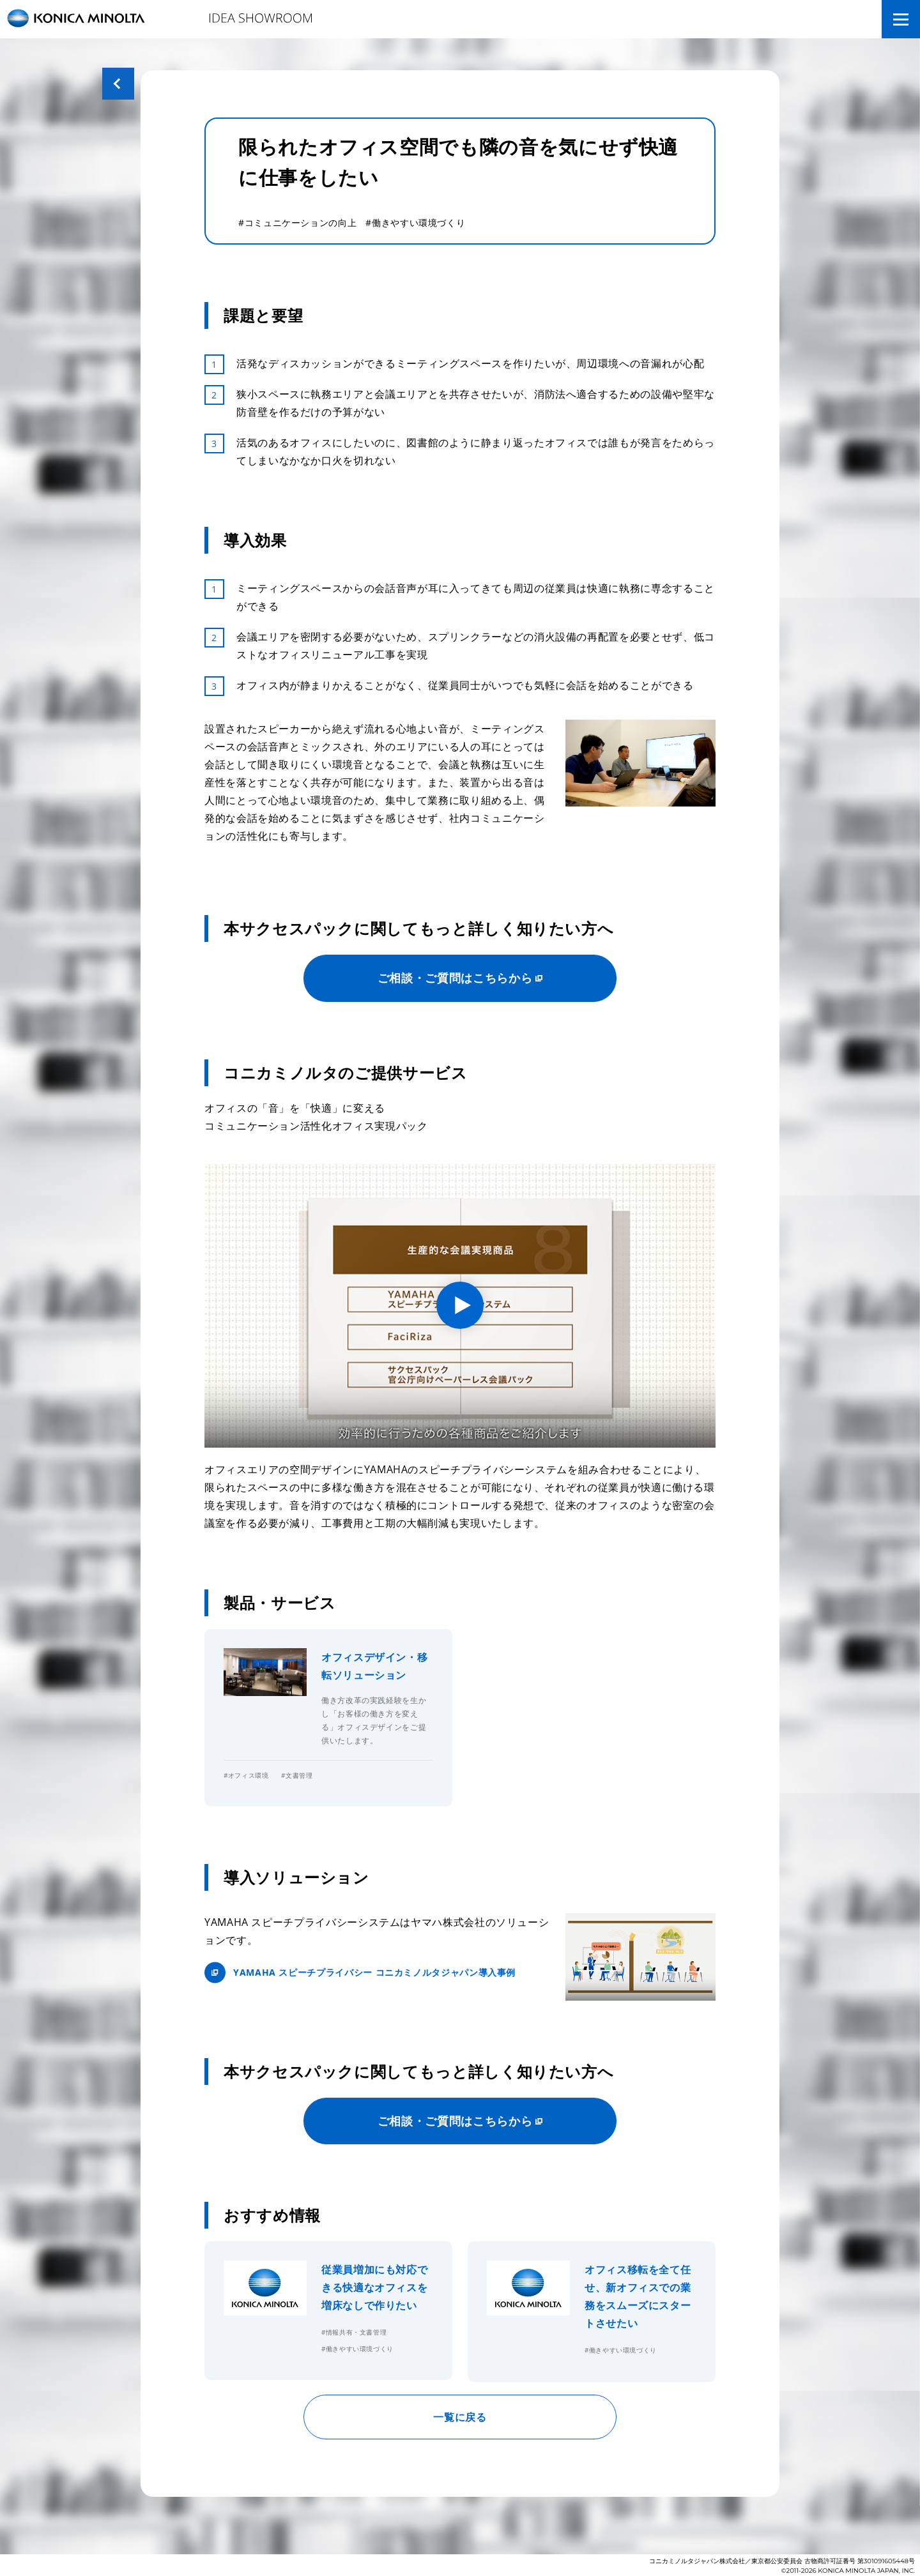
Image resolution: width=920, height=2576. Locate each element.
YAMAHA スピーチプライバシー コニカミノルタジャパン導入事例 (374, 1972)
